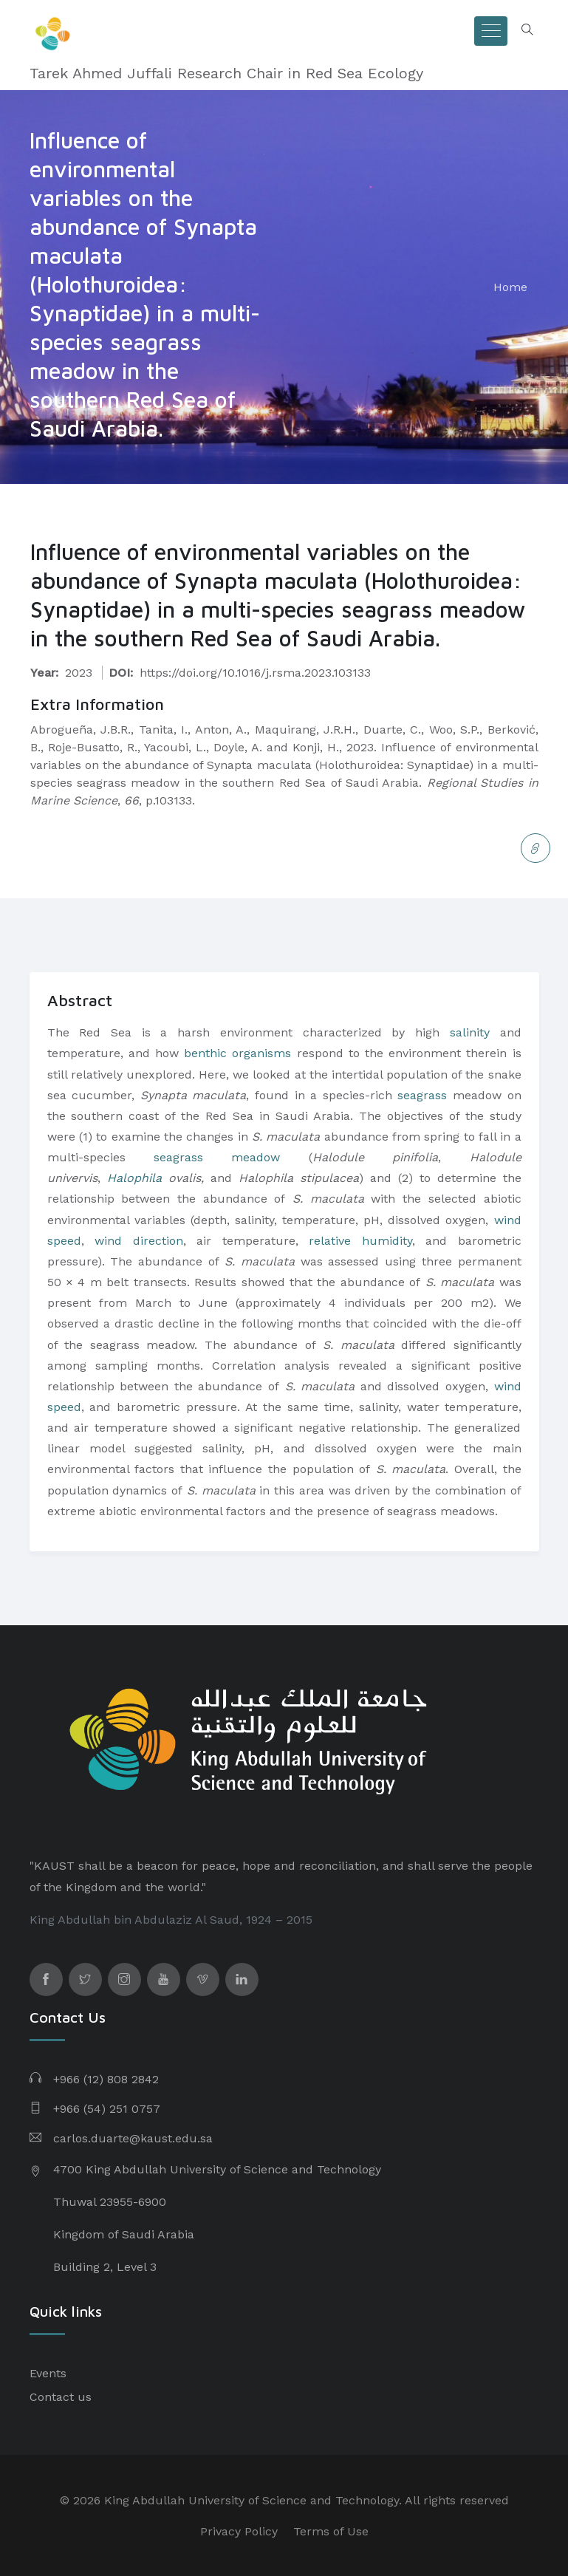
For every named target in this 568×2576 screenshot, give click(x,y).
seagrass (422, 1095)
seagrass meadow (217, 1157)
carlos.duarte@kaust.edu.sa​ (133, 2138)
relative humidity (360, 1241)
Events (48, 2373)
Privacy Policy (239, 2531)
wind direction (139, 1241)
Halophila (134, 1178)
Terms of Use (331, 2531)
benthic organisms (237, 1053)
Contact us (61, 2397)
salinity (470, 1032)
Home (510, 287)
